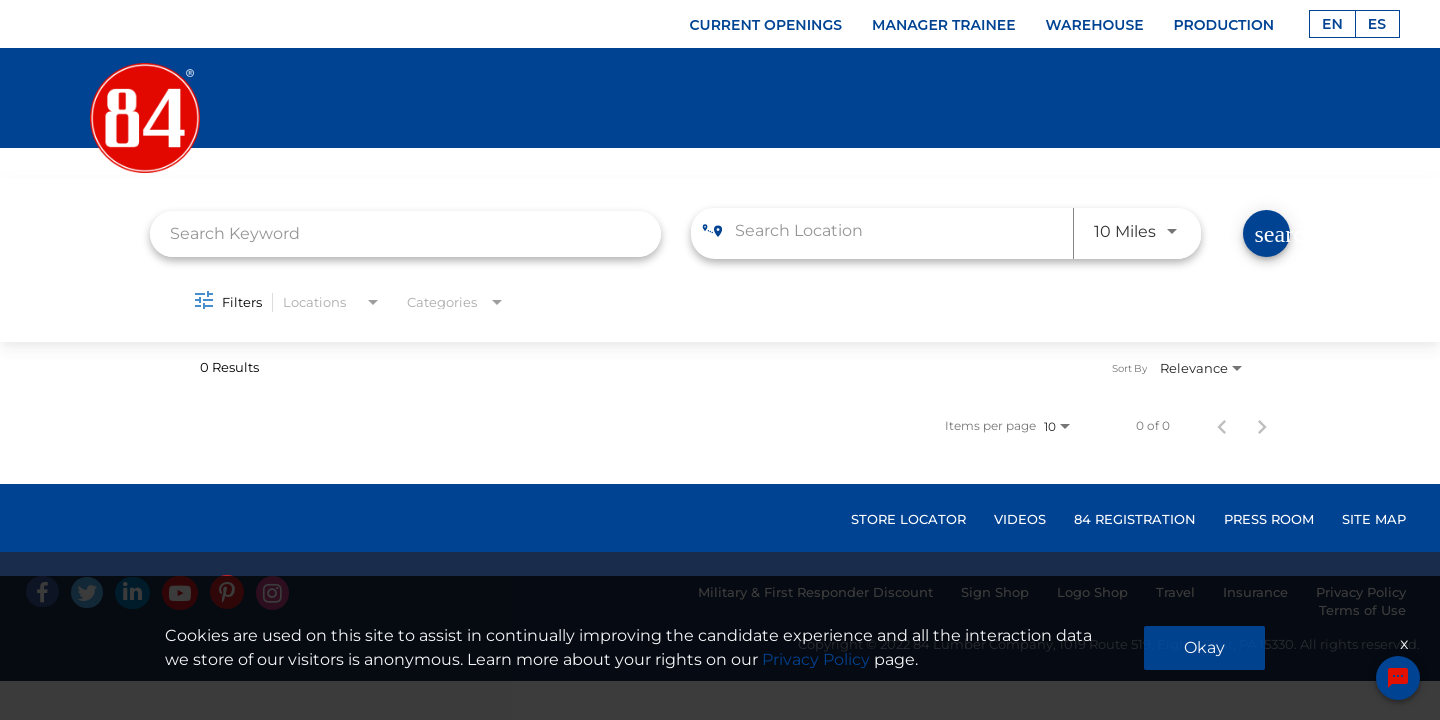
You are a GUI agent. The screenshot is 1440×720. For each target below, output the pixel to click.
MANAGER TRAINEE (944, 25)
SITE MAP (1374, 519)
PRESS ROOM (1269, 519)
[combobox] (405, 233)
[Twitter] (87, 592)
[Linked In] (132, 593)
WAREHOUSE (1095, 25)
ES (1377, 24)
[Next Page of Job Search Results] (1262, 426)
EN (1332, 24)
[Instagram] (272, 593)
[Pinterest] (227, 592)
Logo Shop (1092, 592)
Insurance (1255, 592)
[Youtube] (180, 593)
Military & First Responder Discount (815, 592)
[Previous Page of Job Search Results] (1222, 426)
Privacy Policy (1361, 592)
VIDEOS (1020, 519)
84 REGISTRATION (1135, 519)
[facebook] (42, 591)
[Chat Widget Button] (1398, 678)
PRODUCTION (1224, 25)
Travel (1175, 592)
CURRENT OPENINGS (766, 25)
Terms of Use (1362, 610)
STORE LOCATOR (908, 519)
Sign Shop (995, 592)
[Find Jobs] (1266, 233)
